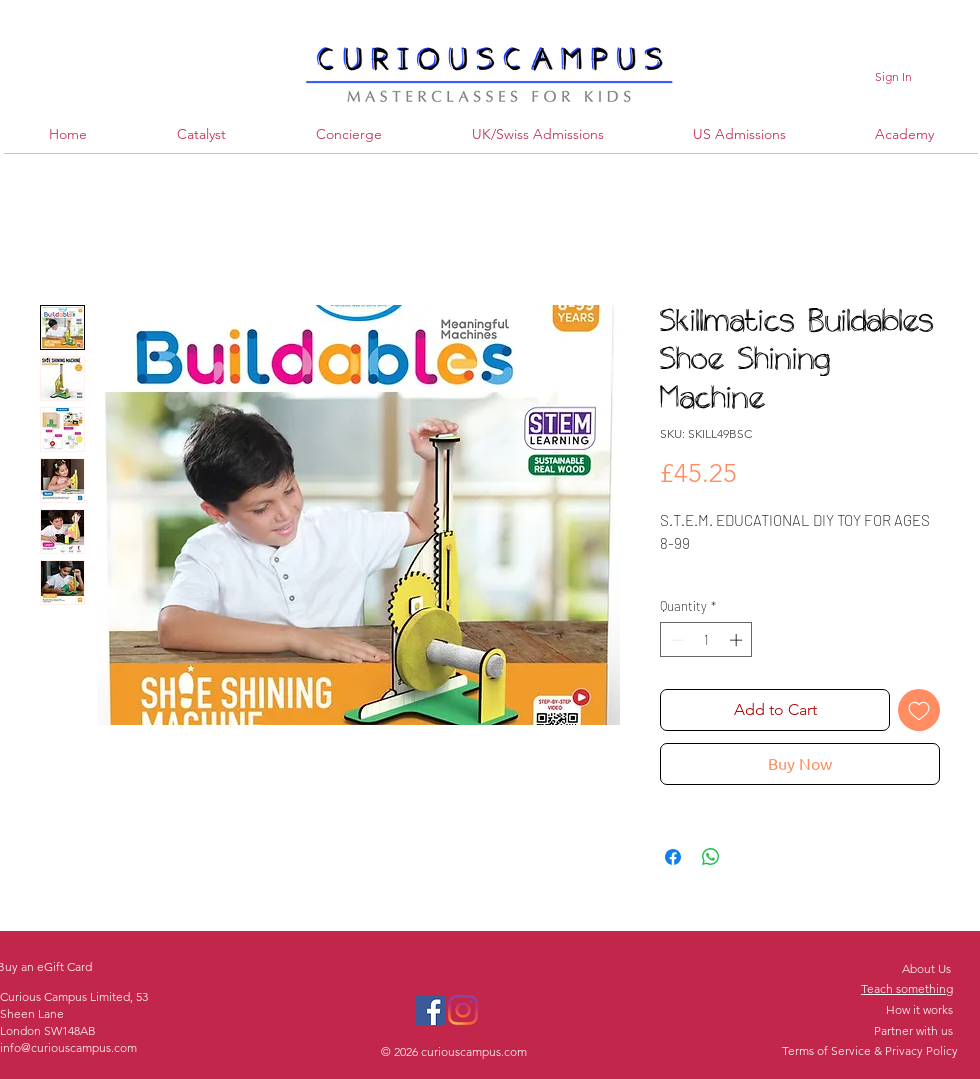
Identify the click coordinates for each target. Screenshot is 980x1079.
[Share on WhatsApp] (711, 857)
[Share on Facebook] (673, 857)
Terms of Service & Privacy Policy (870, 1050)
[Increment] (738, 640)
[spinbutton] (706, 640)
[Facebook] (430, 1010)
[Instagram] (463, 1010)
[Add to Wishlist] (919, 710)
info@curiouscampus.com (68, 1047)
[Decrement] (675, 640)
